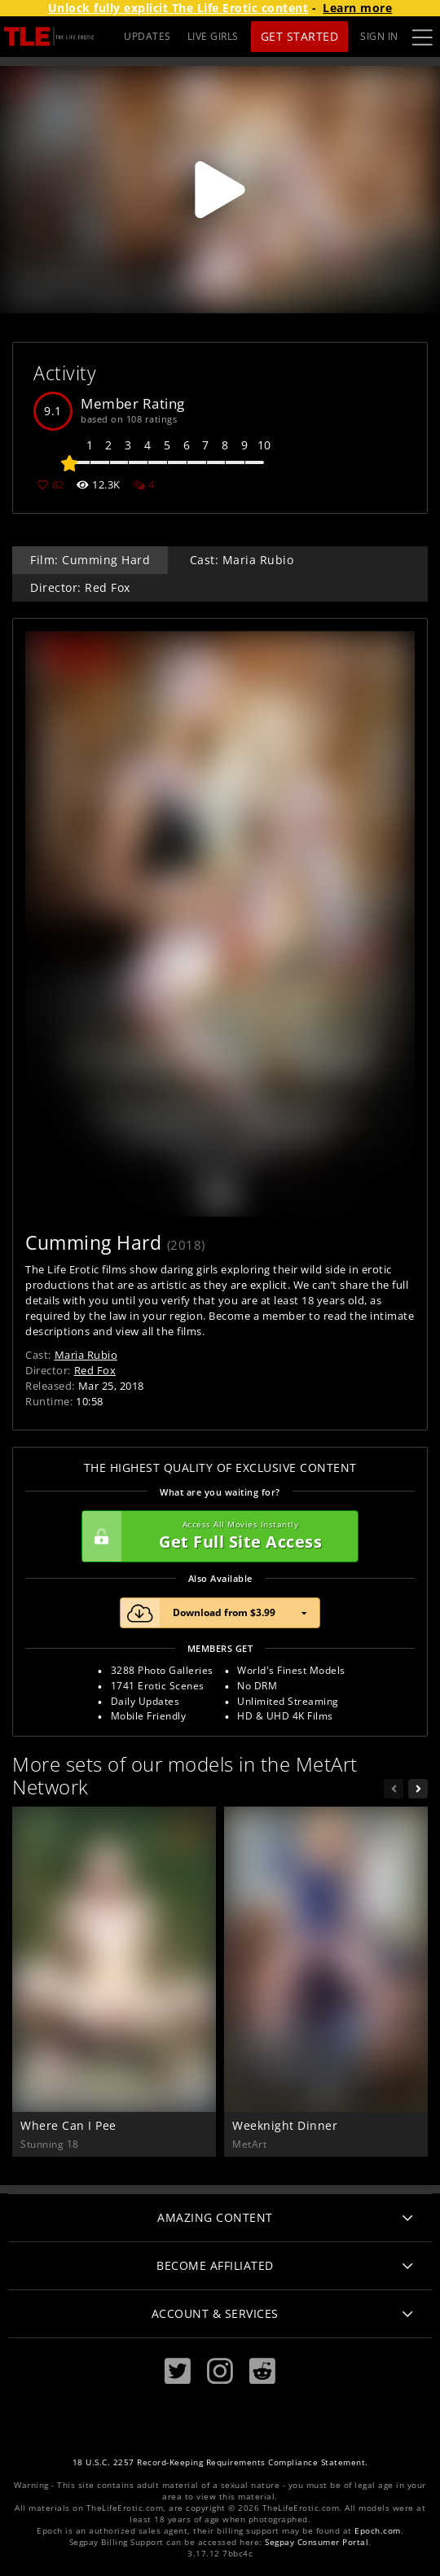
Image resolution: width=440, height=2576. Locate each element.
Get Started (300, 36)
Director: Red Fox (80, 587)
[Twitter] (178, 2371)
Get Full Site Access (216, 1536)
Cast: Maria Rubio (242, 559)
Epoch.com (377, 2531)
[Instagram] (220, 2371)
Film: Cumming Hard (90, 559)
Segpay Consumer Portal (316, 2542)
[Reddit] (262, 2371)
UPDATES (147, 36)
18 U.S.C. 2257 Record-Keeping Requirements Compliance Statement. (220, 2462)
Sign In (379, 36)
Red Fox (95, 1370)
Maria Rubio (86, 1354)
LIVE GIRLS (213, 36)
